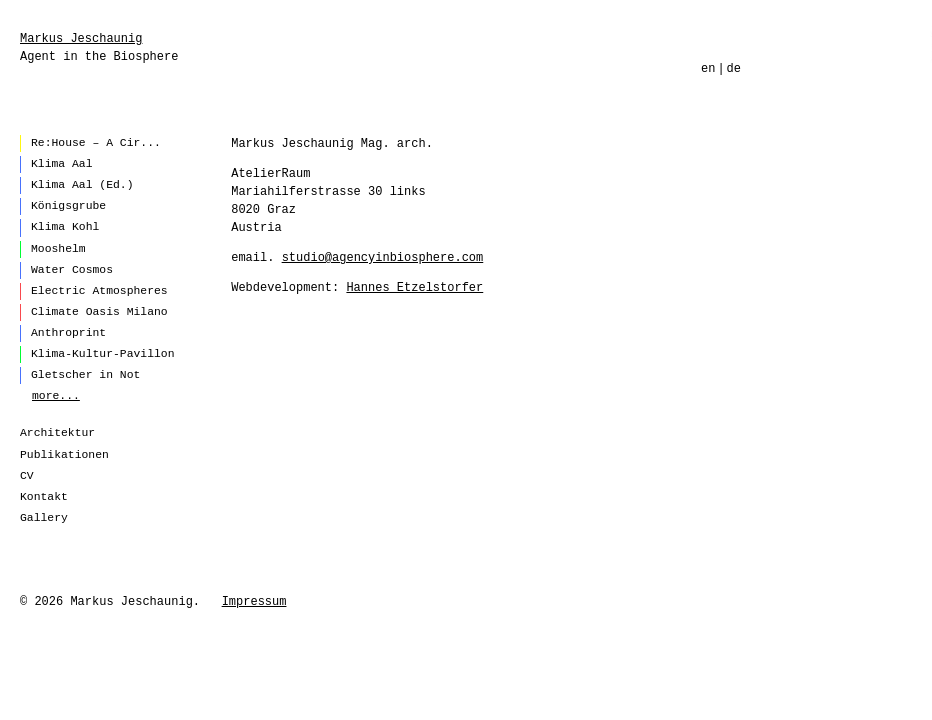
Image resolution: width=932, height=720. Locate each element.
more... (56, 396)
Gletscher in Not (85, 375)
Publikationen (64, 455)
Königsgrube (68, 206)
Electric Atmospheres (99, 291)
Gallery (44, 518)
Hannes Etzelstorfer (414, 288)
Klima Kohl (65, 227)
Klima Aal (62, 164)
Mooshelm (58, 249)
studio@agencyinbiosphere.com (383, 258)
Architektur (57, 433)
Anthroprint (68, 333)
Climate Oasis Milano (99, 312)
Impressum (254, 602)
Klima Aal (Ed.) (82, 185)
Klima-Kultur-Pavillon (103, 354)
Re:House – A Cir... (96, 143)
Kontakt (44, 497)
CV (27, 476)
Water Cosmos (72, 270)
